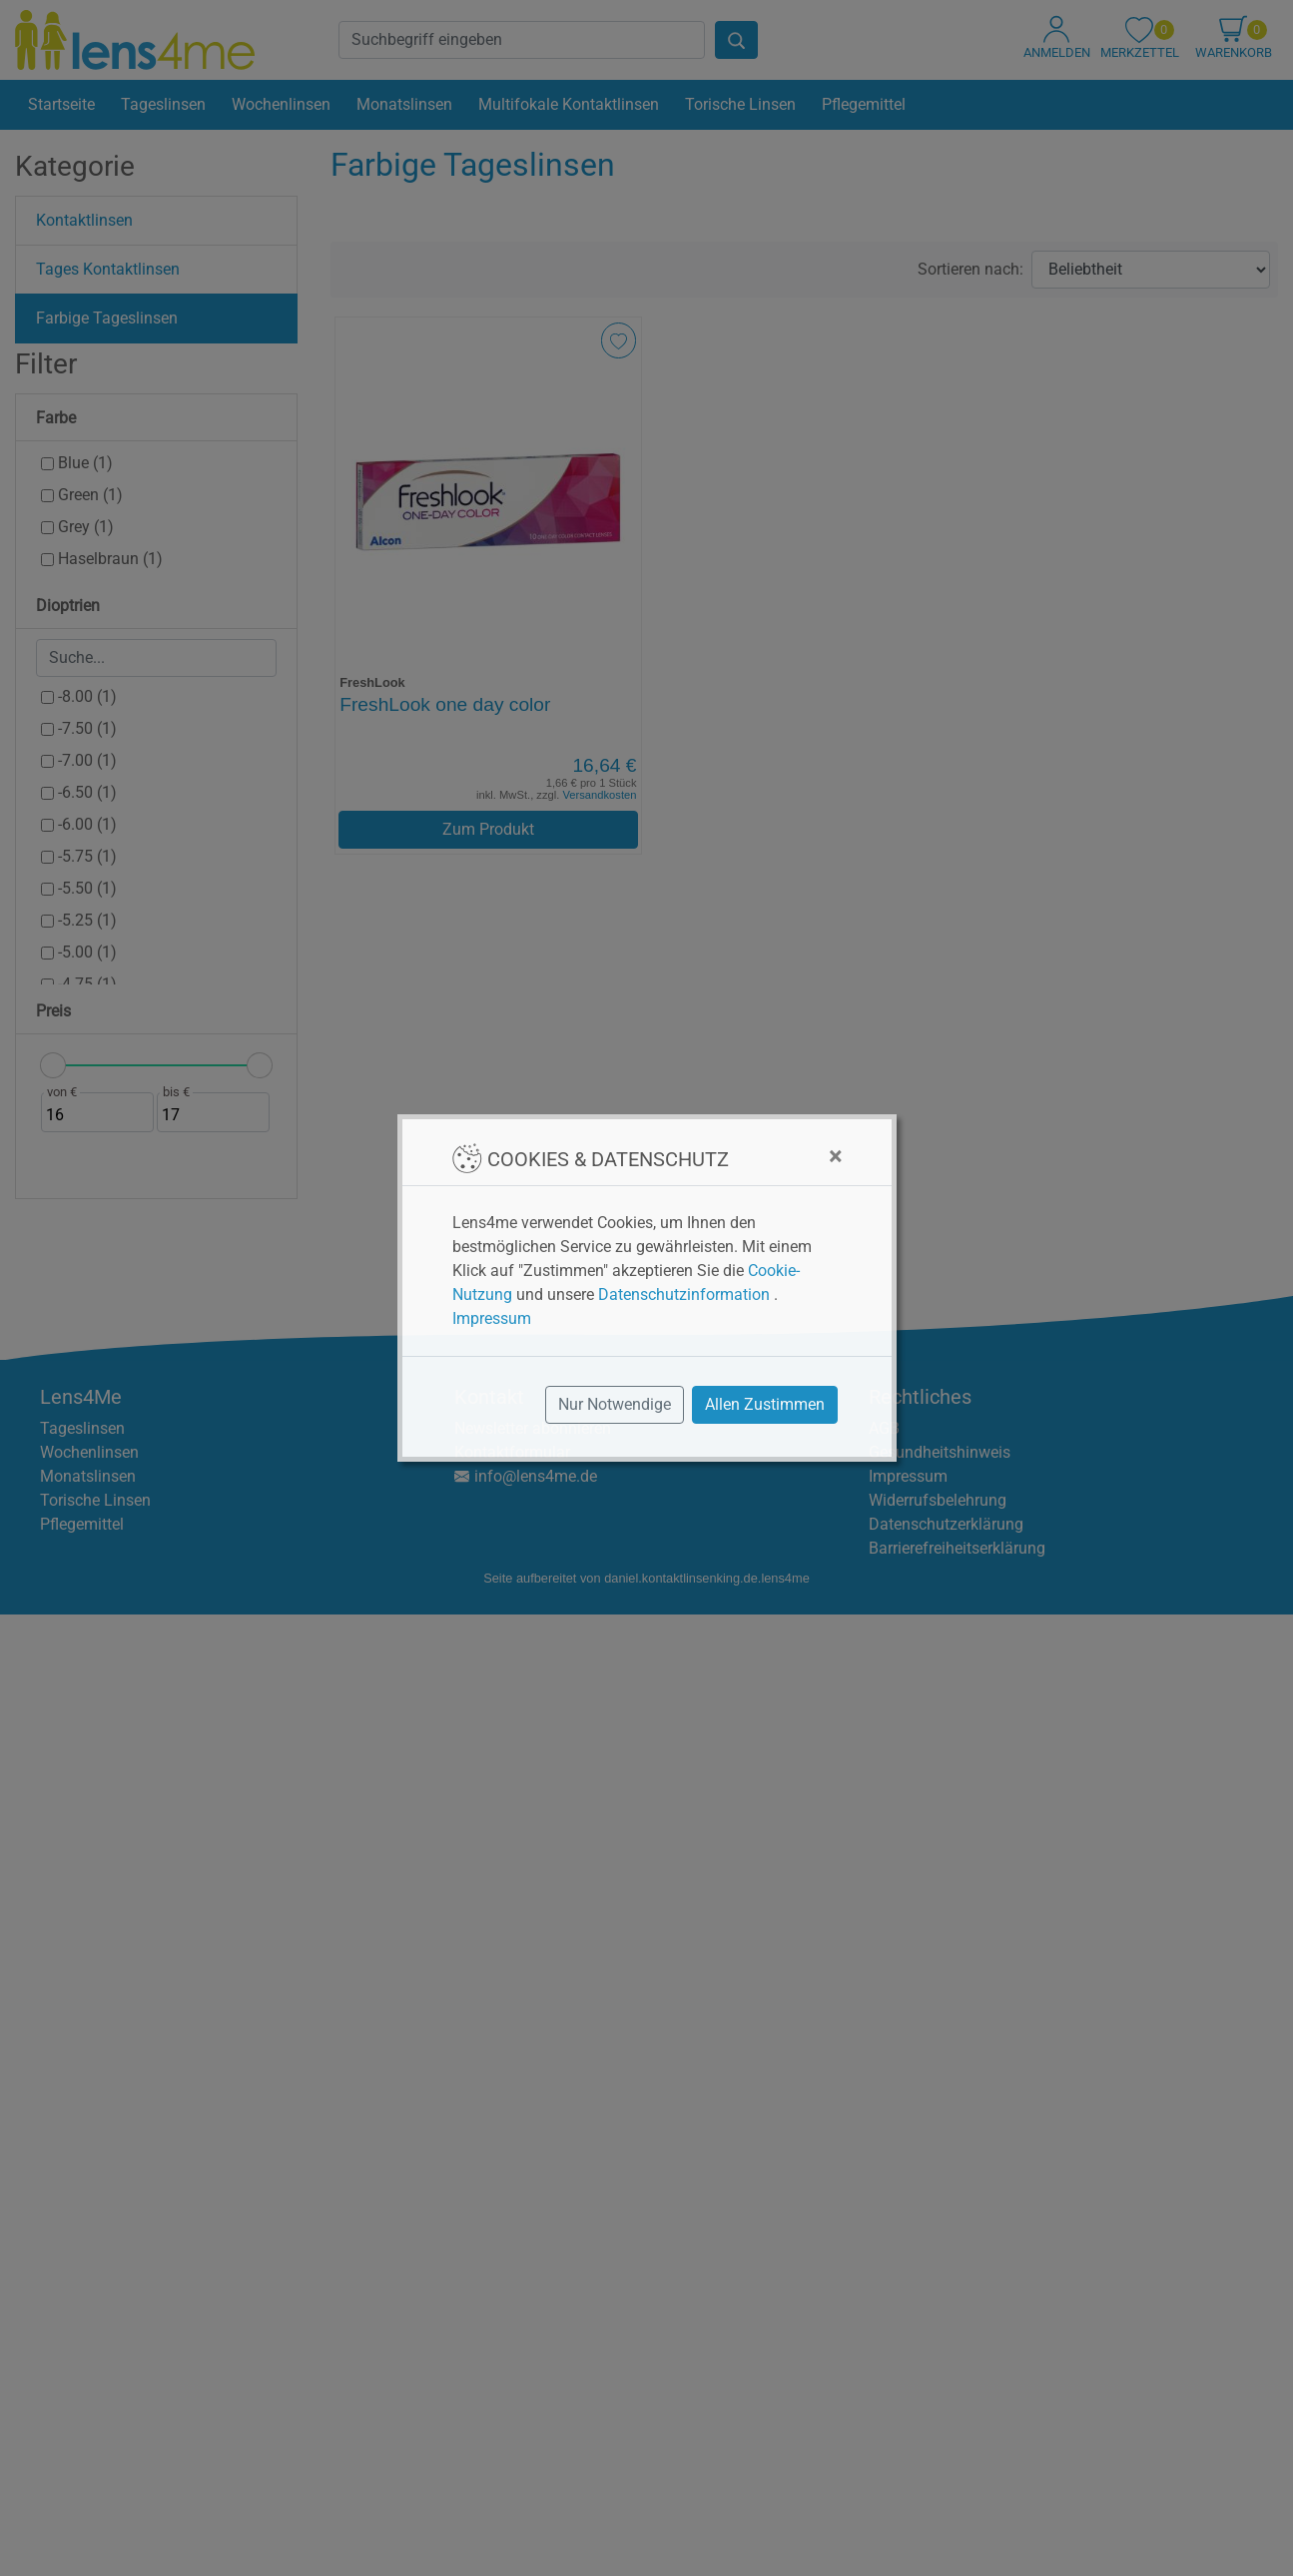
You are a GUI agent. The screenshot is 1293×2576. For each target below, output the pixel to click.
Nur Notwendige (614, 1404)
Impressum (491, 1318)
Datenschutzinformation (684, 1294)
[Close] (835, 1156)
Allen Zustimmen (765, 1404)
